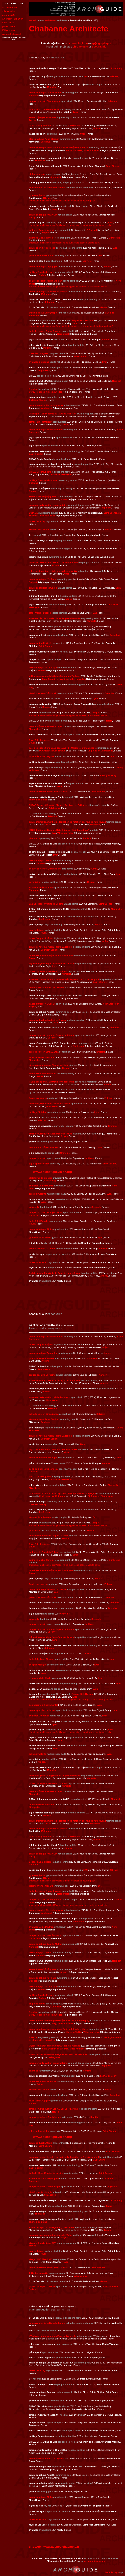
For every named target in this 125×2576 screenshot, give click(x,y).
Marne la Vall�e (74, 150)
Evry (54, 833)
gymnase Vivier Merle (40, 1237)
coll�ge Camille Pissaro (41, 272)
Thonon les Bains (38, 799)
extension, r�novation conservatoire (48, 505)
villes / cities (8, 11)
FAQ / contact (9, 30)
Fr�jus (108, 1098)
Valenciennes (80, 356)
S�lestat (112, 101)
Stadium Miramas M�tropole (44, 313)
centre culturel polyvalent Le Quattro (48, 1020)
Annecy (103, 1248)
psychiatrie (34, 882)
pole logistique (36, 930)
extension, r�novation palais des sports (49, 1103)
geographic (99, 46)
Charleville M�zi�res (61, 474)
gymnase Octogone (39, 362)
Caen (82, 134)
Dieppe (95, 712)
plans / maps (8, 26)
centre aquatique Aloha (41, 1229)
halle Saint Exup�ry (39, 1221)
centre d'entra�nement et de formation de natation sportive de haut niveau (67, 822)
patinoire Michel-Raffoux (41, 238)
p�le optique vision (39, 1163)
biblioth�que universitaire (42, 1073)
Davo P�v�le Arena (39, 740)
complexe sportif (37, 1158)
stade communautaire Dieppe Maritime (48, 1065)
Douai (75, 112)
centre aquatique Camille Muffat (45, 92)
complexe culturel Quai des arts (45, 868)
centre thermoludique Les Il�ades (46, 987)
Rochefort (114, 635)
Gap (56, 1022)
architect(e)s (8, 15)
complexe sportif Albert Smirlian (45, 281)
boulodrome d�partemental (43, 1147)
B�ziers (52, 816)
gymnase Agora (37, 195)
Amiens (107, 266)
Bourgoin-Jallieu (49, 950)
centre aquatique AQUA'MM (43, 215)
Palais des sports (38, 1098)
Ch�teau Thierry (37, 400)
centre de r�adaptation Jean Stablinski (49, 791)
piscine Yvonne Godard (41, 255)
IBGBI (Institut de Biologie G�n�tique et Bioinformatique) (59, 830)
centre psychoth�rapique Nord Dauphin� (51, 947)
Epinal (32, 958)
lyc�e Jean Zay (37, 521)
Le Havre (52, 1037)
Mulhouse (46, 294)
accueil (32, 20)
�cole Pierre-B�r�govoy (42, 496)
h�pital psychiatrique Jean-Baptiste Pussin (51, 963)
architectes (50, 20)
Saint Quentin (36, 454)
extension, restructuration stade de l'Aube (50, 1133)
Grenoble (109, 693)
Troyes (32, 120)
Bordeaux (45, 142)
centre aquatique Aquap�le (43, 266)
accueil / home (9, 7)
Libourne (49, 302)
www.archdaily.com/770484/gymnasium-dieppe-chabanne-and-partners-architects (68, 286)
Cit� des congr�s (38, 353)
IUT (30, 813)
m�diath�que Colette (40, 860)
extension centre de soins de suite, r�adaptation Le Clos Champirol (64, 979)
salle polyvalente (37, 1194)
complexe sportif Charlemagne (44, 101)
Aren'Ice (33, 389)
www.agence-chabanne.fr (61, 2546)
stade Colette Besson (40, 613)
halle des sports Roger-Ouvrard (45, 331)
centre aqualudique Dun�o (43, 588)
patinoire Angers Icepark (41, 230)
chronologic (80, 46)
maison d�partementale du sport (46, 726)
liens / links (8, 22)
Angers (45, 232)
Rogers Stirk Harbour (83, 320)
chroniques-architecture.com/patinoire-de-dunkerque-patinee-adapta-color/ (64, 242)
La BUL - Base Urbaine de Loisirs (46, 904)
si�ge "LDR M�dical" (40, 422)
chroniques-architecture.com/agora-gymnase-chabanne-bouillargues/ (62, 200)
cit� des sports (37, 174)
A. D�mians (74, 125)
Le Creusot (44, 919)
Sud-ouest (55, 177)
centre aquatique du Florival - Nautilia (48, 291)
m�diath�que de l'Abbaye (43, 667)
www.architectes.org (94, 2561)
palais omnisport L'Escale (42, 1004)
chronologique (78, 43)
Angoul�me (44, 370)
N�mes (114, 76)
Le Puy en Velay (108, 775)
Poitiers (87, 838)
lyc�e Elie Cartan (38, 1262)
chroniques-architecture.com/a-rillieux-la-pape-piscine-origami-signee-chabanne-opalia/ (70, 225)
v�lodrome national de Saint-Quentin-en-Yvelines (54, 676)
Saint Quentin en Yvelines (55, 679)
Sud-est (43, 275)
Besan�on (52, 1106)
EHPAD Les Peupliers (40, 472)
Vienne (103, 307)
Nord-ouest (63, 334)
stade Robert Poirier (39, 529)
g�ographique (101, 43)
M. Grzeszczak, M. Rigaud (52, 750)
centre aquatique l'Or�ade (42, 579)
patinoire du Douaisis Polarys (44, 109)
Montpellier (34, 729)
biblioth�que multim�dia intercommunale (51, 955)
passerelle (69, 1082)
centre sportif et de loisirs (42, 248)
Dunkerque (114, 238)
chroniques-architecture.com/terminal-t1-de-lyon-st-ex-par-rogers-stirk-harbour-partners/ (71, 326)
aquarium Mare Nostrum (41, 1057)
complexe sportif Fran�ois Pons (46, 1212)
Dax (95, 613)
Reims (40, 1076)
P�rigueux (54, 808)
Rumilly (94, 868)
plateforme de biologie (40, 1178)
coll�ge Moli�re (37, 1112)
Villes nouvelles (91, 150)
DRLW (48, 824)
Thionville (40, 160)
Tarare (109, 721)
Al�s (105, 941)
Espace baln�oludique (41, 887)
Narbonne (34, 890)
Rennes (109, 529)
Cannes (106, 339)
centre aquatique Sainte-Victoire (45, 429)
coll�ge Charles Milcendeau (43, 480)
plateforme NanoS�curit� (42, 693)
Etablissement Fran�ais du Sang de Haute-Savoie (54, 1273)
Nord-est (33, 95)
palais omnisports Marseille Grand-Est (48, 971)
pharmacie (34, 838)
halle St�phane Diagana (41, 756)
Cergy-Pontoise (37, 392)
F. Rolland (92, 230)
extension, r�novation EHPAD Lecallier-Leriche (53, 562)
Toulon (107, 1084)
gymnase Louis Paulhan (41, 1185)
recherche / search (11, 34)
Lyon (54, 209)
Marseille (51, 87)
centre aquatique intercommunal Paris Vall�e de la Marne (58, 147)
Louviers (87, 261)
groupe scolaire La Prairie (42, 1248)
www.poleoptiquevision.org (52, 1172)
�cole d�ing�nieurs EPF (42, 117)
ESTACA (33, 513)
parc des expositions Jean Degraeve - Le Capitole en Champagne (62, 748)
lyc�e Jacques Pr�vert (41, 938)
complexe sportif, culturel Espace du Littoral (52, 1035)
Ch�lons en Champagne (100, 750)
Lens (54, 966)
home (40, 20)
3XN (85, 76)
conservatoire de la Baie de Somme (47, 187)
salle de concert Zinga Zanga (43, 1052)
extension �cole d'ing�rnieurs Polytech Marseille (55, 618)
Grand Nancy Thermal (40, 125)
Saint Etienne (113, 166)
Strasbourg (116, 68)
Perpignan (106, 507)
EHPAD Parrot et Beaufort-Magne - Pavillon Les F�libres (58, 805)
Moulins (47, 348)
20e (100, 255)
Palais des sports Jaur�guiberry (45, 1082)
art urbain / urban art (12, 19)
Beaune (46, 707)
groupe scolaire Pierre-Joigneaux (46, 405)
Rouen (55, 565)
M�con (42, 1120)
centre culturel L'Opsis (40, 643)
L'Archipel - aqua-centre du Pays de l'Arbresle (52, 413)
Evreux (98, 924)
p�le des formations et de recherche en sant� (53, 571)
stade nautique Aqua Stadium (44, 139)
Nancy (96, 128)
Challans (33, 483)
